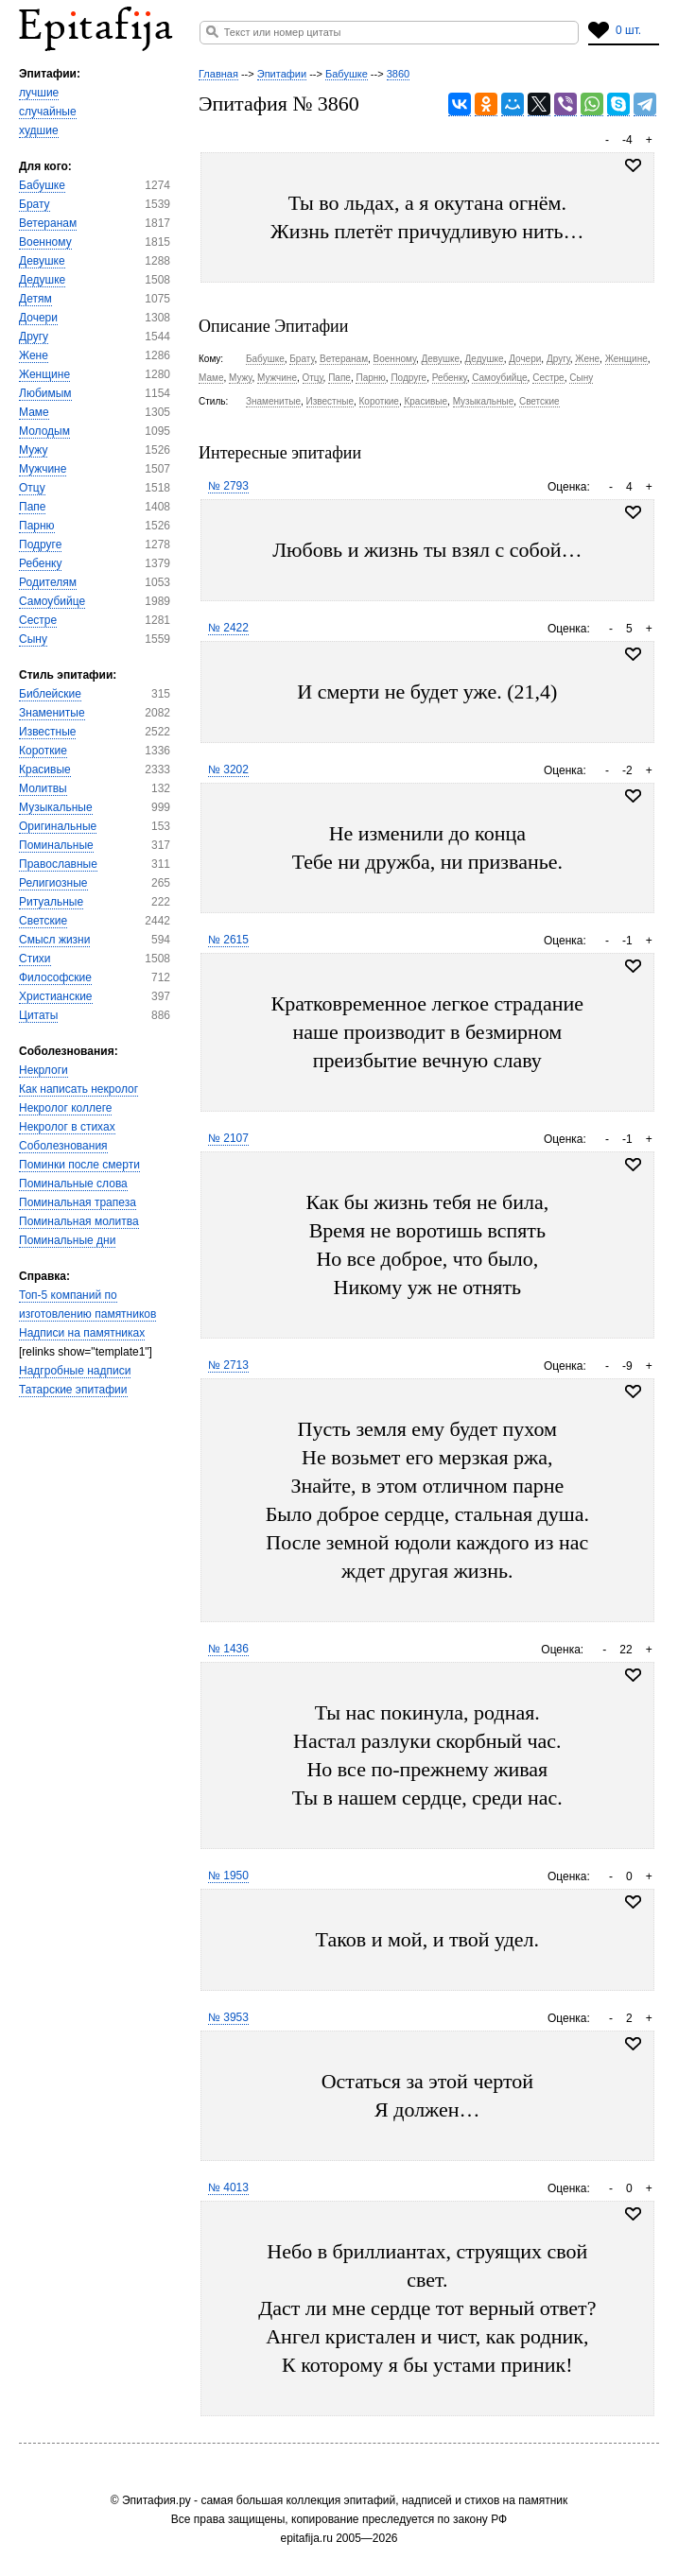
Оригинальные (57, 826)
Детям (35, 298)
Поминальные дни (67, 1240)
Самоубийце (52, 601)
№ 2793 (228, 486)
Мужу (33, 450)
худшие (39, 130)
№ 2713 (228, 1365)
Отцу (32, 487)
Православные (58, 864)
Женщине (44, 374)
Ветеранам (48, 223)
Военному (45, 242)
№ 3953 (228, 2017)
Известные (47, 731)
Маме (34, 412)
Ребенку (40, 563)
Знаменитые (52, 712)
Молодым (44, 431)
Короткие (43, 750)
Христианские (56, 996)
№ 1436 (228, 1648)
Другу (33, 336)
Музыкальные (56, 807)
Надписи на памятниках (82, 1333)
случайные (48, 111)
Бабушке (42, 185)
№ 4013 (228, 2187)
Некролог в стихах (67, 1126)
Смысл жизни (54, 939)
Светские (43, 920)
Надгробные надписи (74, 1370)
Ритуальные (51, 901)
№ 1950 (228, 1875)
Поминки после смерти (79, 1164)
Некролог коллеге (65, 1108)
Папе (32, 506)
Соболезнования (63, 1145)
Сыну (33, 639)
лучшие (39, 92)
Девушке (42, 261)
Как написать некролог (78, 1089)
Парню (37, 525)
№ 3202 (228, 769)
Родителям (48, 582)
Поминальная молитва (79, 1221)
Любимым (45, 393)
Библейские (50, 693)
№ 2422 (228, 627)
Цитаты (38, 1015)
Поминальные (56, 845)
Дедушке (42, 279)
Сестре (38, 620)
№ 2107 (228, 1138)
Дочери (38, 317)
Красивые (45, 769)
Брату (34, 204)
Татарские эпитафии (73, 1389)
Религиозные (53, 883)
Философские (55, 977)
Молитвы (43, 788)
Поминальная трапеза (77, 1202)
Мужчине (42, 468)
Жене (33, 355)
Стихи (35, 958)
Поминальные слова (73, 1183)
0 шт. (628, 30)
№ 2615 (228, 939)
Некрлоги (43, 1070)
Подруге (40, 544)
